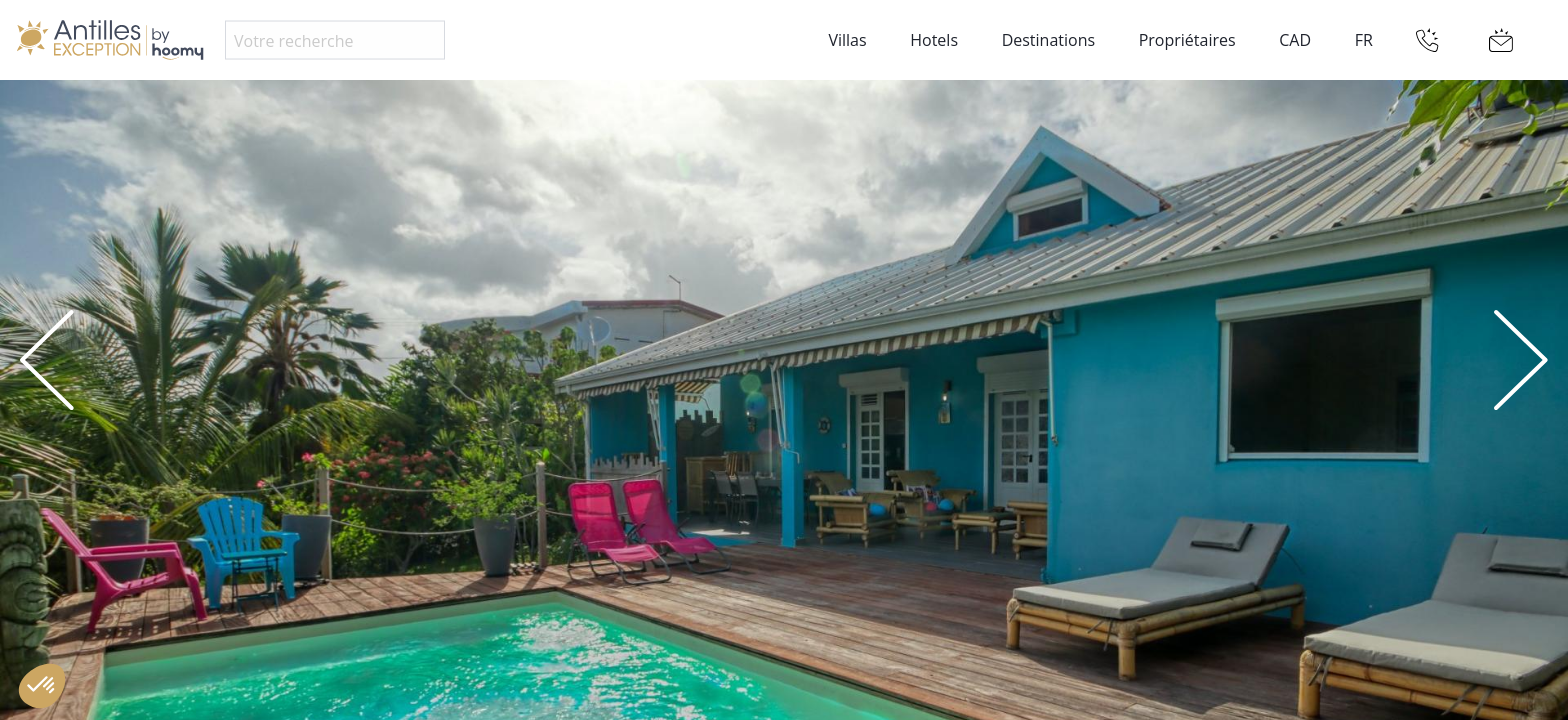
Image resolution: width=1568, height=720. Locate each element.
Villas (847, 40)
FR (1364, 40)
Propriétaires (1187, 40)
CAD (1295, 40)
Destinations (1048, 40)
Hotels (934, 40)
